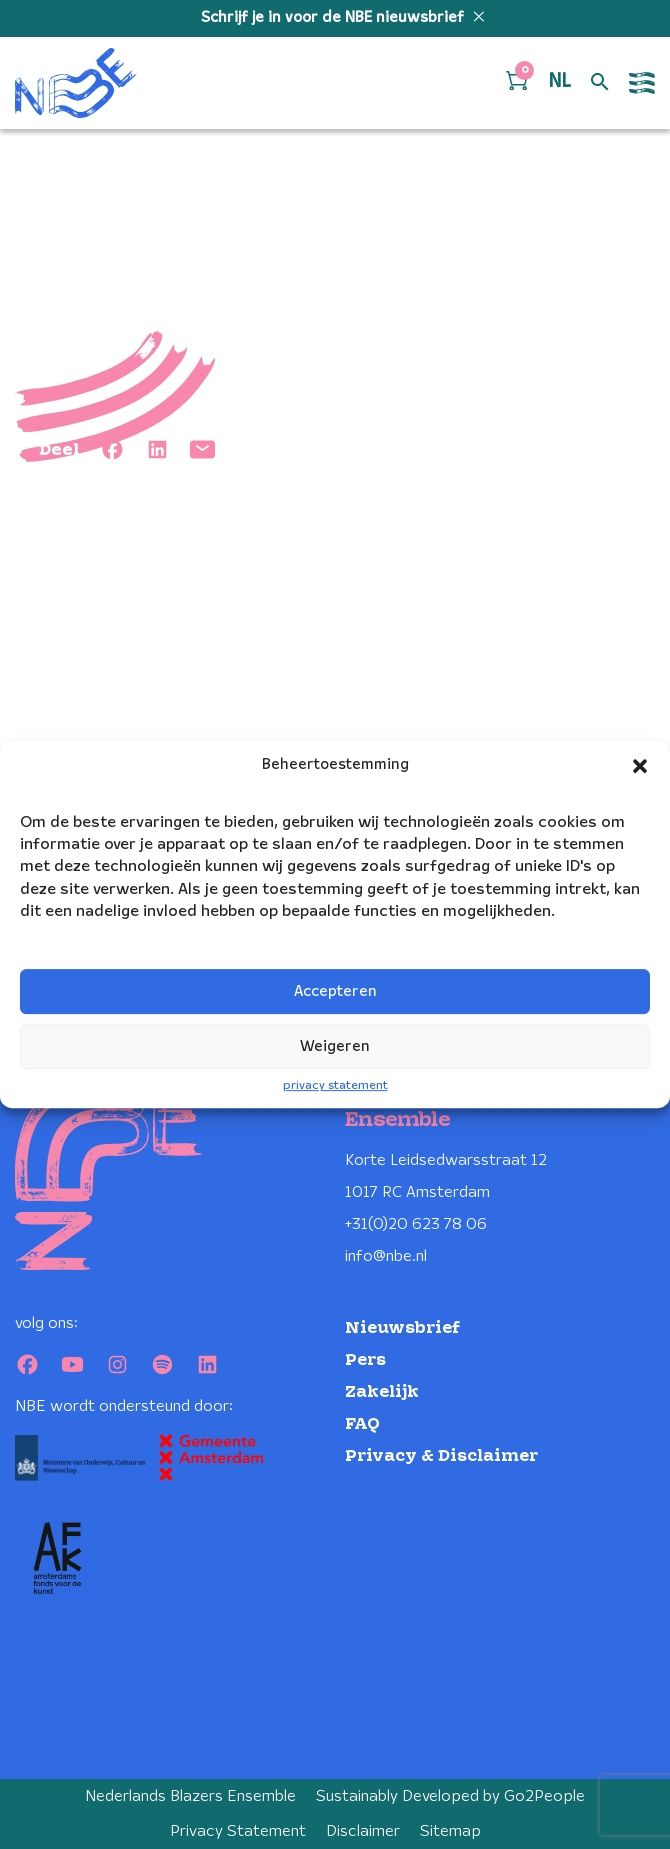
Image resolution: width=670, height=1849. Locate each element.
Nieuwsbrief (402, 1328)
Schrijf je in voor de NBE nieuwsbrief (334, 18)
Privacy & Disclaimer (441, 1456)
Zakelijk (382, 1392)
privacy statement (335, 1086)
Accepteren (335, 992)
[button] (640, 766)
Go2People (544, 1796)
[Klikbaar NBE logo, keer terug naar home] (76, 83)
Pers (365, 1360)
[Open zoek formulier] (600, 83)
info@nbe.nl (386, 1256)
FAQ (362, 1424)
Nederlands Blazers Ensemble (190, 1796)
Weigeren (335, 1047)
